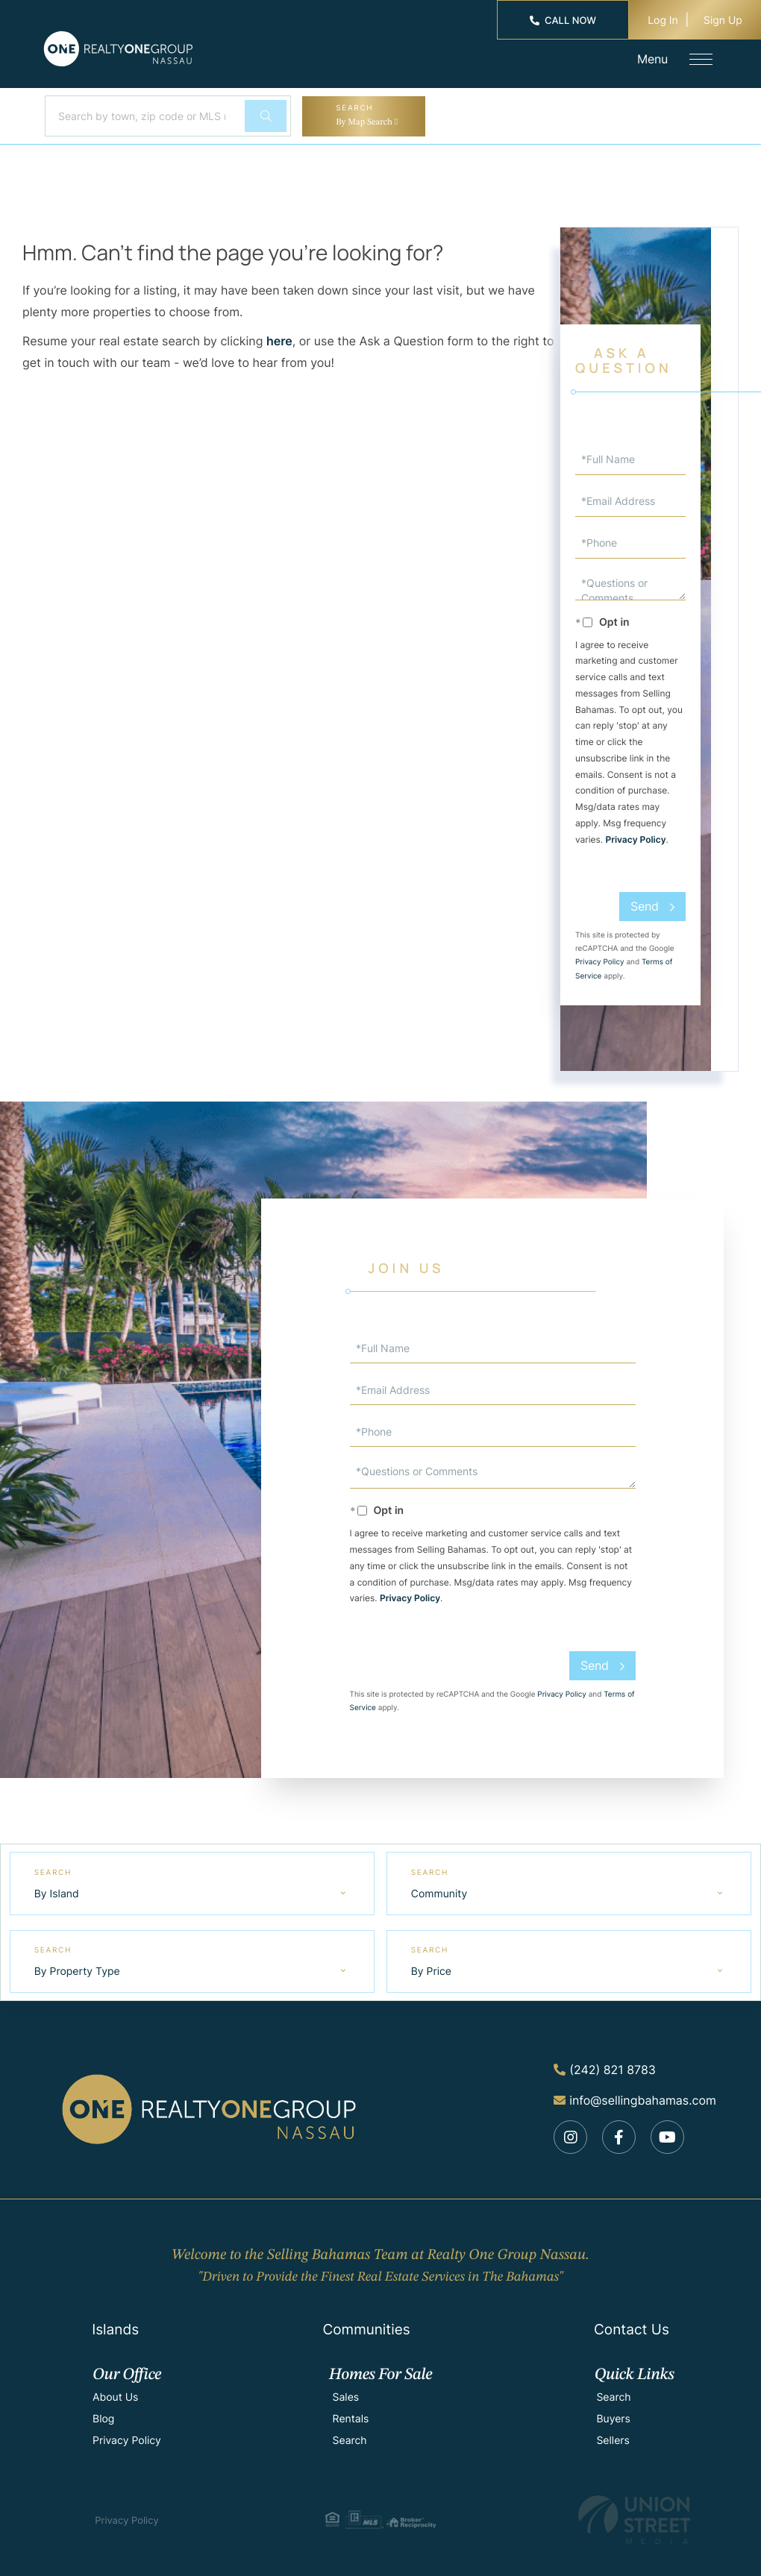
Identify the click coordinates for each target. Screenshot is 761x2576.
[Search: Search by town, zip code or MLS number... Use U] (142, 116)
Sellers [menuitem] (612, 2435)
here (279, 340)
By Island (57, 1892)
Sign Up (723, 20)
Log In (663, 20)
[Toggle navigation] (697, 58)
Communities (366, 2324)
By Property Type (78, 1967)
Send (644, 906)
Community (440, 1892)
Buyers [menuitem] (613, 2413)
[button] (264, 116)
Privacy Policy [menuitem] (127, 2435)
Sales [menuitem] (346, 2392)
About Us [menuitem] (115, 2392)
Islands (115, 2324)
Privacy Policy (636, 839)
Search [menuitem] (350, 2435)
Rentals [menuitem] (351, 2413)
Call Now (563, 21)
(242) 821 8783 (605, 2065)
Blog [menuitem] (103, 2413)
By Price (432, 1967)
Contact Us (631, 2324)
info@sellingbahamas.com (635, 2092)
